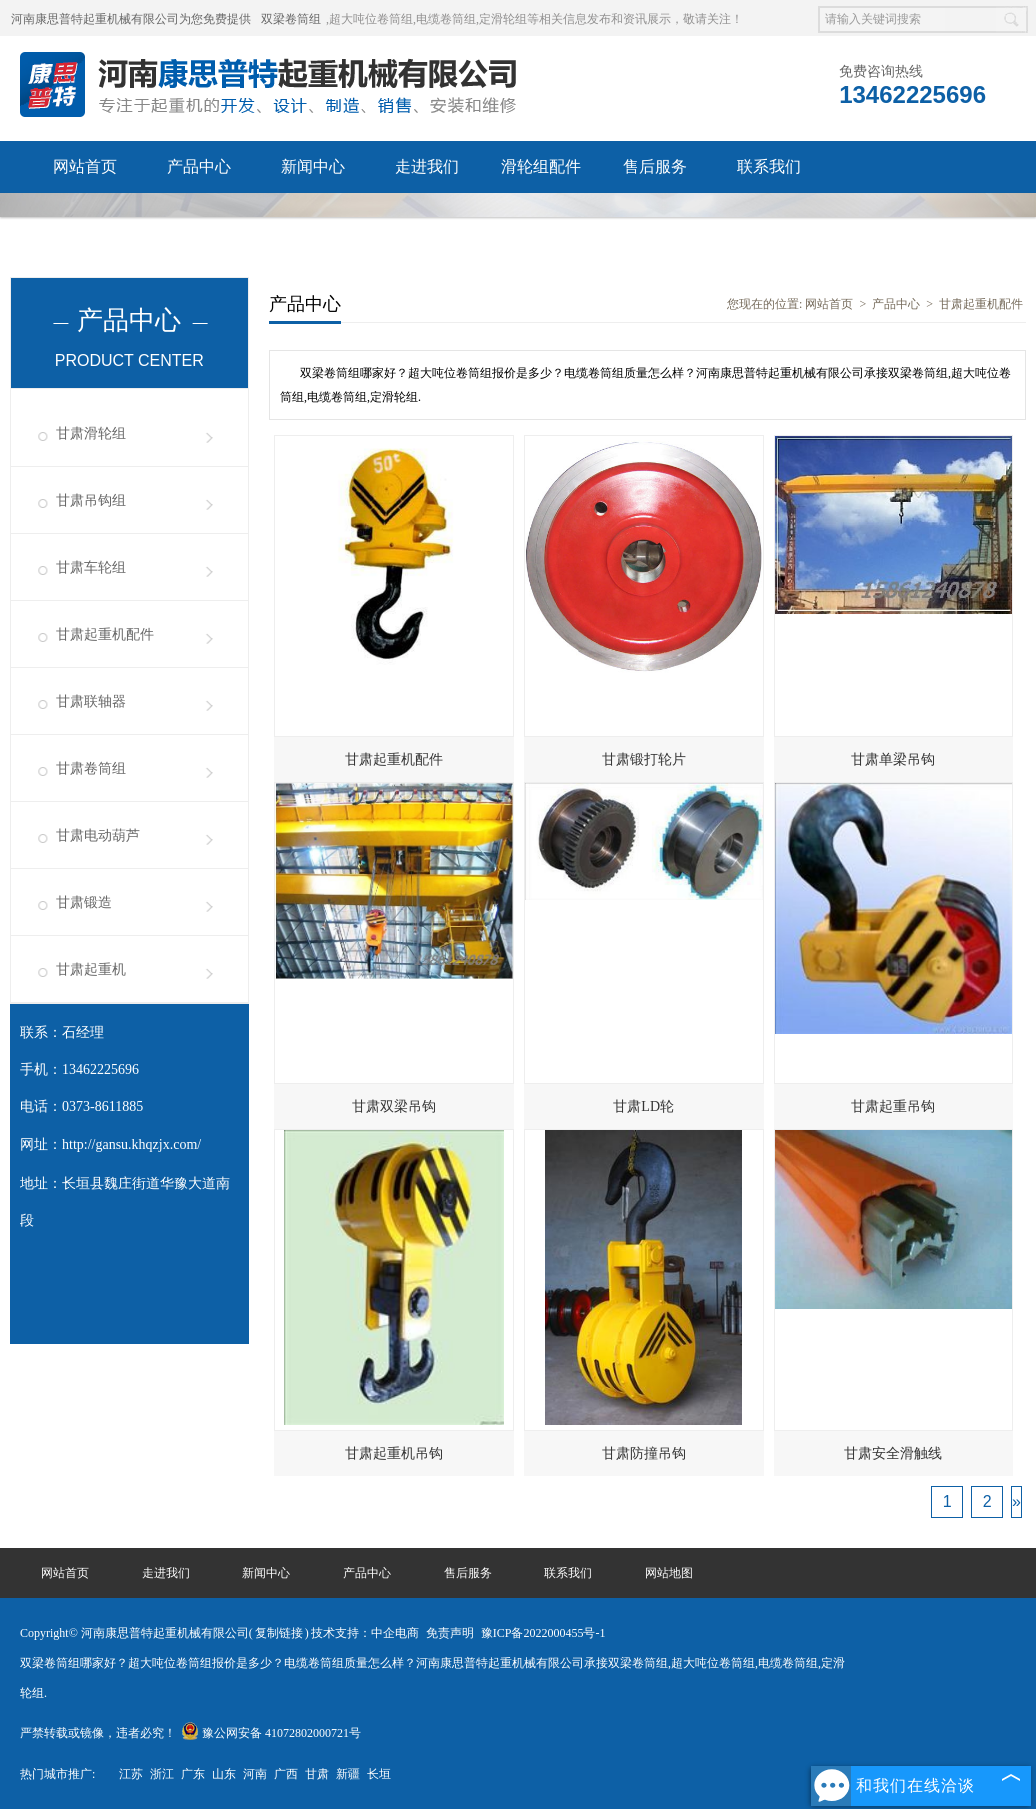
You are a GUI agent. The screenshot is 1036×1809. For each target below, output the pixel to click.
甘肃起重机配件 (105, 634)
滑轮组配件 (541, 166)
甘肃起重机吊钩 (394, 1453)
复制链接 (279, 1633)
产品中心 (199, 166)
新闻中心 (313, 166)
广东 (193, 1774)
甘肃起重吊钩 (893, 1106)
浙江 (162, 1774)
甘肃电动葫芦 (98, 835)
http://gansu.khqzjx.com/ (131, 1144)
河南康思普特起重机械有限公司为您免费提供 (131, 19)
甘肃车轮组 (91, 567)
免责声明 (450, 1633)
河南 (255, 1774)
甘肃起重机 (91, 969)
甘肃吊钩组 (91, 500)
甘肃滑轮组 (91, 433)
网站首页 (85, 166)
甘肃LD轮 (643, 1106)
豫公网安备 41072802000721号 (271, 1733)
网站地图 (669, 1573)
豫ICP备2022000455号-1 (543, 1633)
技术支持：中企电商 (365, 1633)
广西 (286, 1774)
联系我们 (769, 166)
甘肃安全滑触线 (893, 1453)
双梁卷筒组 (291, 19)
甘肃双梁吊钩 (394, 1106)
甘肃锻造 (84, 902)
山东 (224, 1774)
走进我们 (427, 166)
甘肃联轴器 (91, 701)
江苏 (131, 1774)
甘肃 (317, 1774)
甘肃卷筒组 (91, 768)
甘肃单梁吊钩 (893, 759)
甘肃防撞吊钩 (644, 1453)
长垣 (379, 1774)
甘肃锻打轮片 (644, 759)
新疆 (348, 1774)
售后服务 (655, 166)
